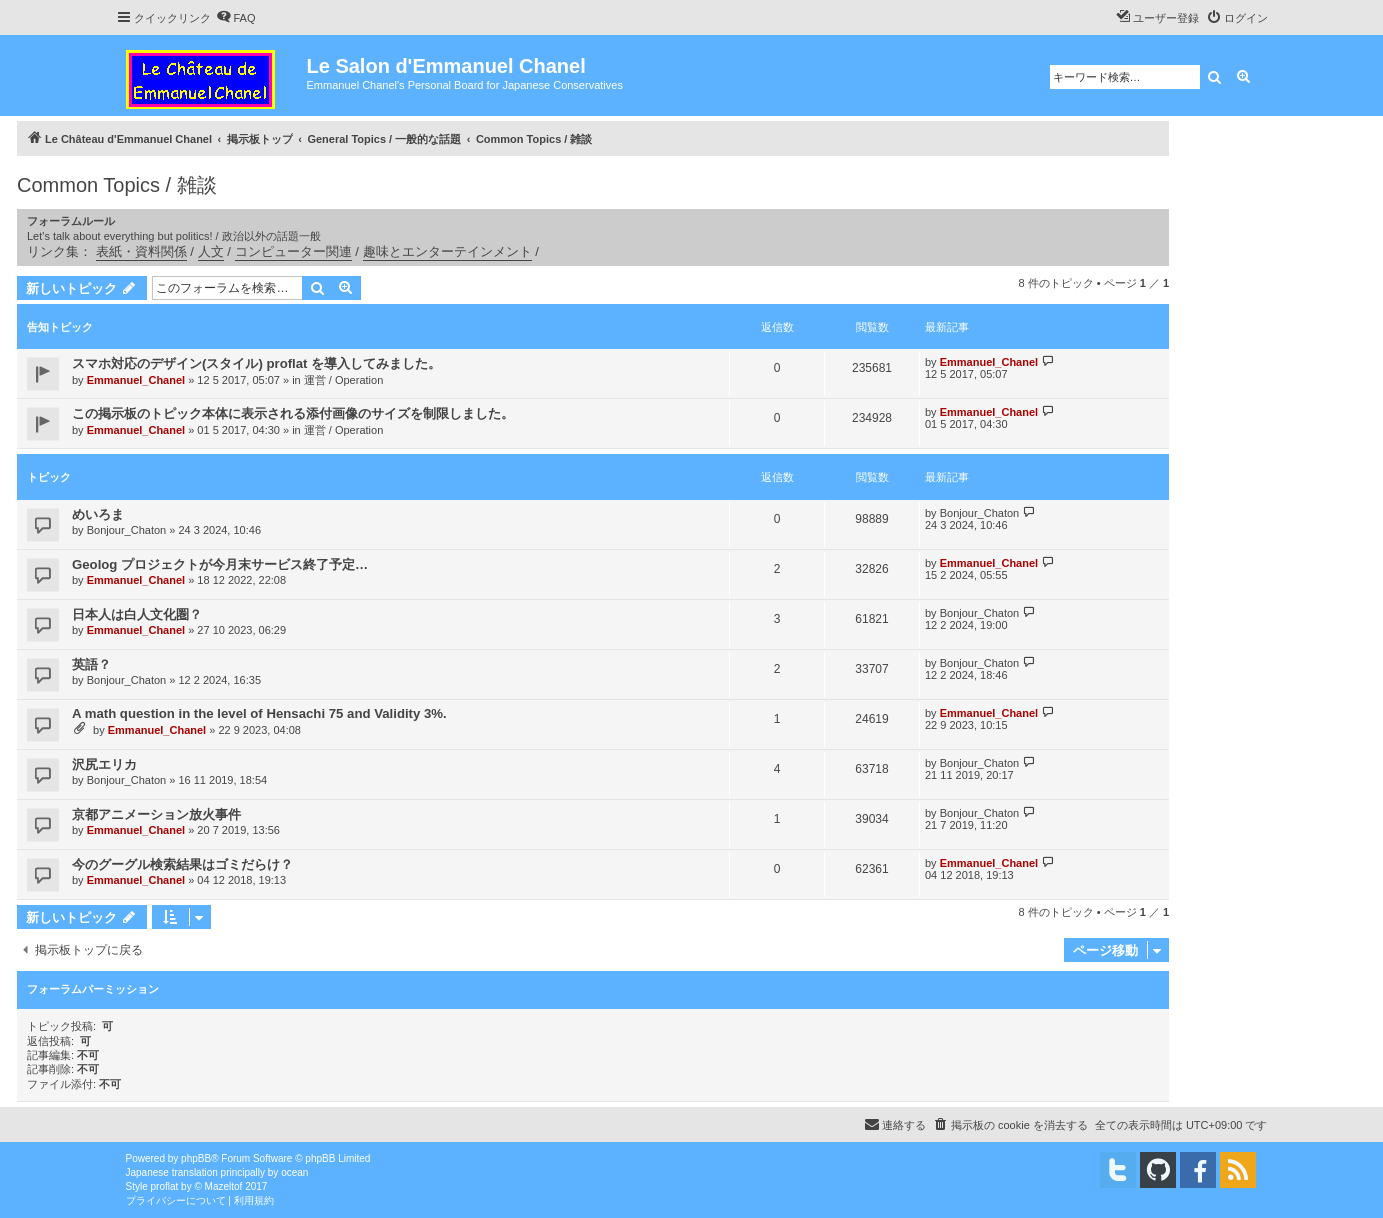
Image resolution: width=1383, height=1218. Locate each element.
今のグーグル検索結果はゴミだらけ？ (182, 864)
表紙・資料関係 (141, 251)
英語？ (91, 664)
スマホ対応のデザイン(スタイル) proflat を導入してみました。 (256, 363)
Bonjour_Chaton (127, 530)
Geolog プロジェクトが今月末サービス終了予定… (220, 564)
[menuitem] (236, 18)
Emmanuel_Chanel (136, 380)
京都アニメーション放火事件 (156, 814)
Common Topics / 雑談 (117, 185)
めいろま (98, 514)
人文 (211, 251)
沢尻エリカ (104, 764)
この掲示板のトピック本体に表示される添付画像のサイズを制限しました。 (293, 413)
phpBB (196, 1158)
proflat (165, 1186)
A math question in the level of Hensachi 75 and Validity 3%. (259, 713)
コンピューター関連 (293, 251)
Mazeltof (224, 1186)
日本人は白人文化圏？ (137, 614)
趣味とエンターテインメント (447, 251)
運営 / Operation (343, 380)
